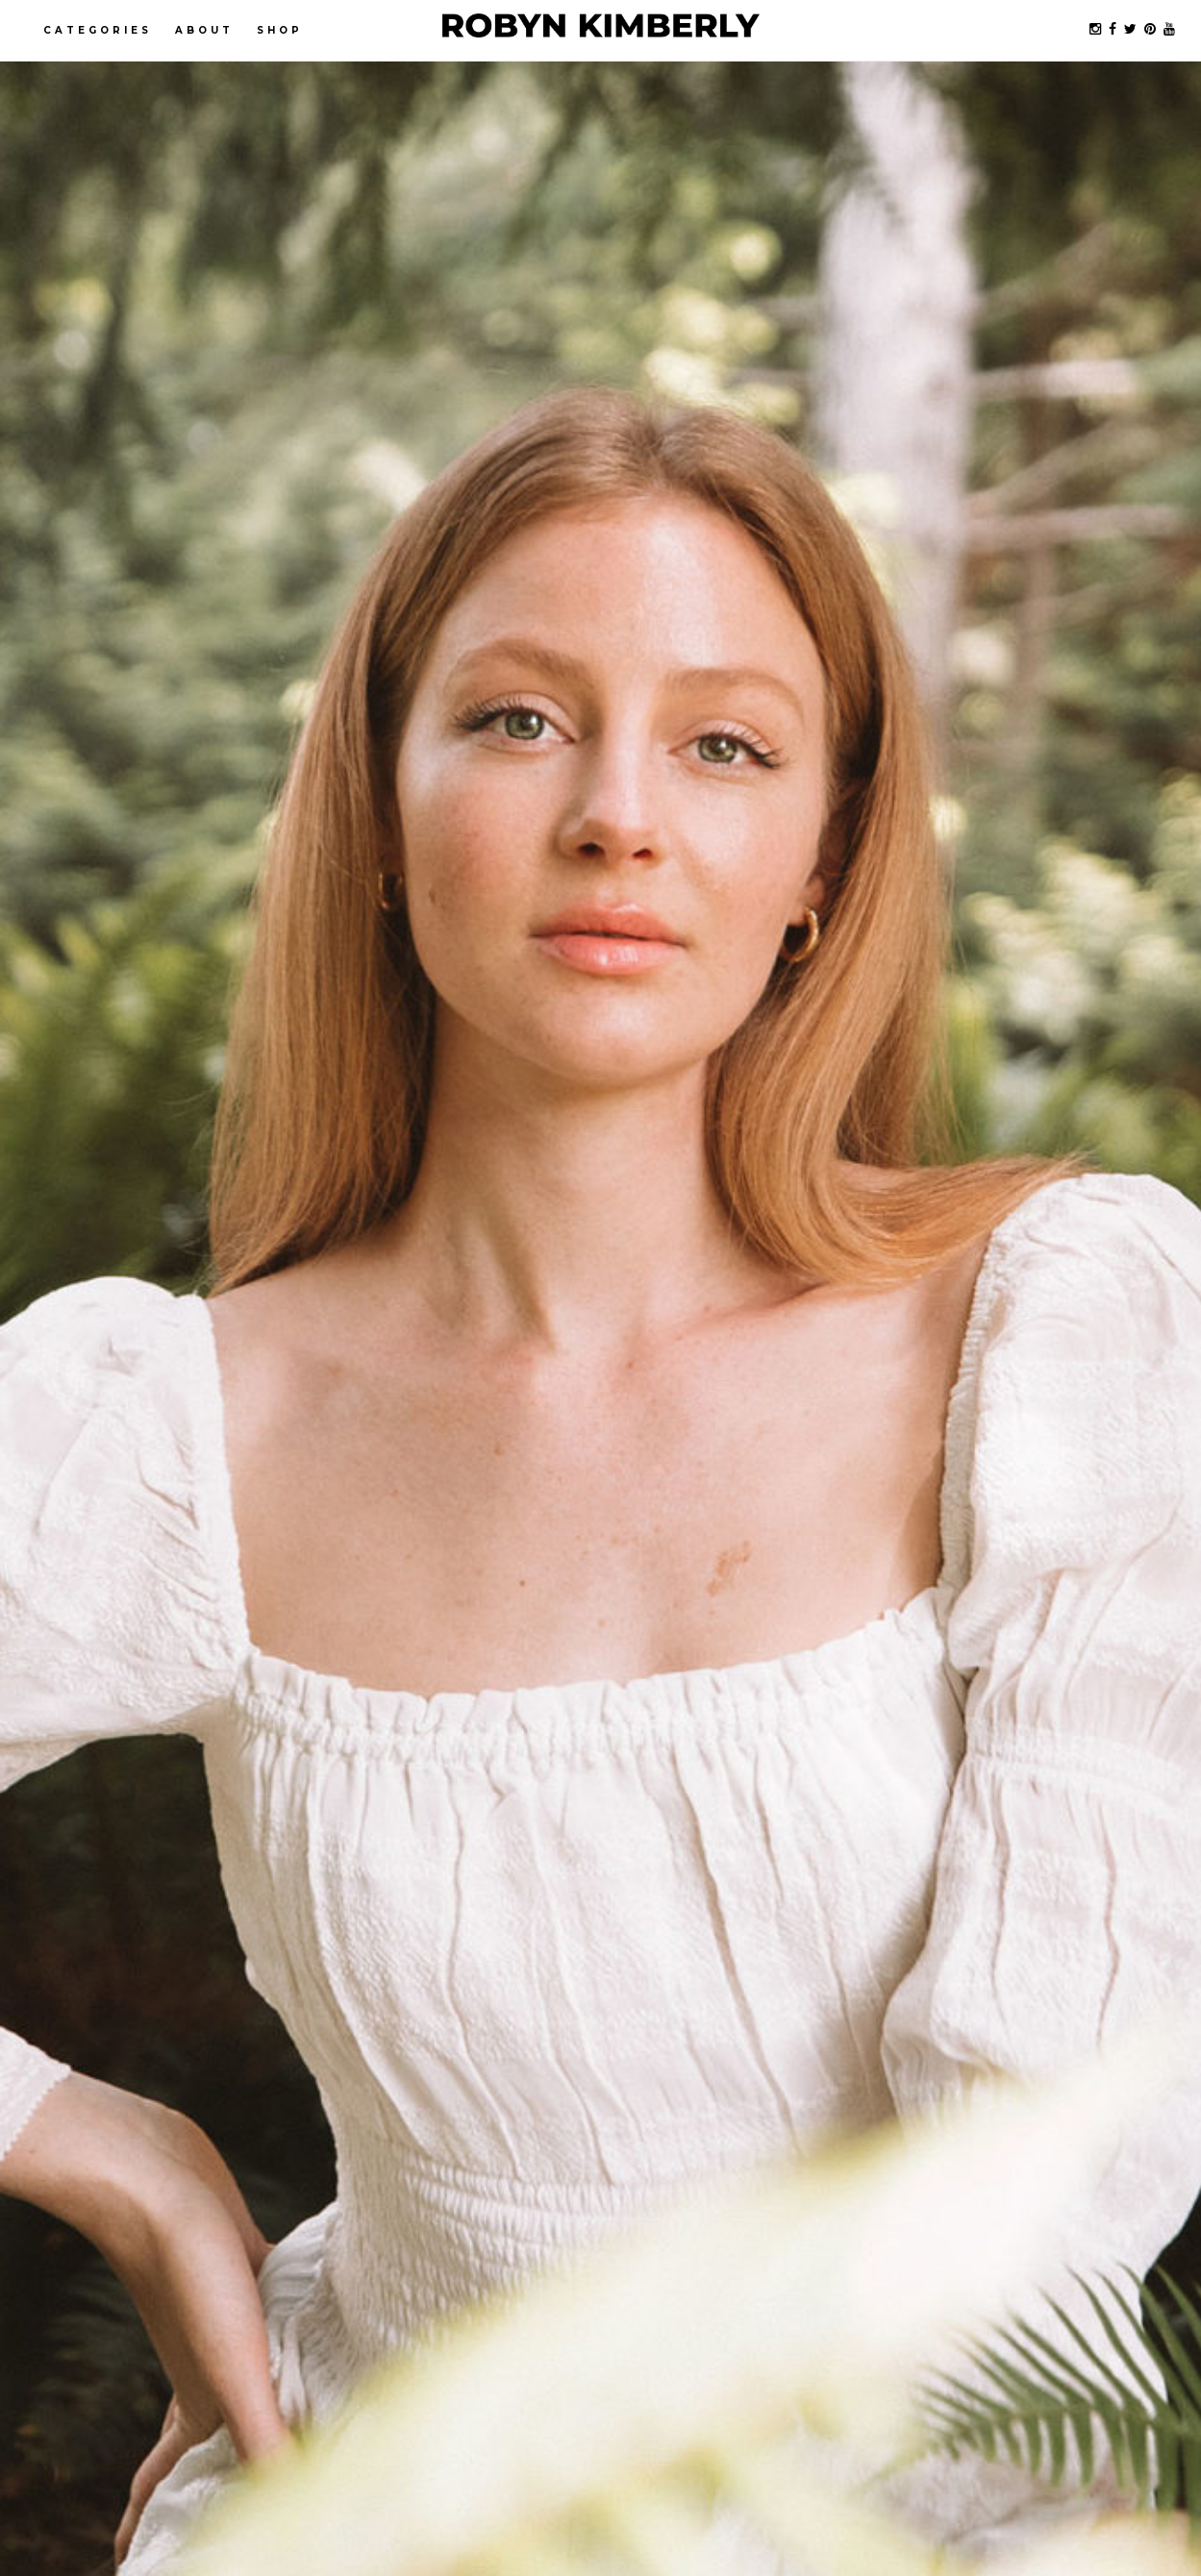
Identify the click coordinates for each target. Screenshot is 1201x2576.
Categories (97, 30)
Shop (280, 30)
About (204, 30)
